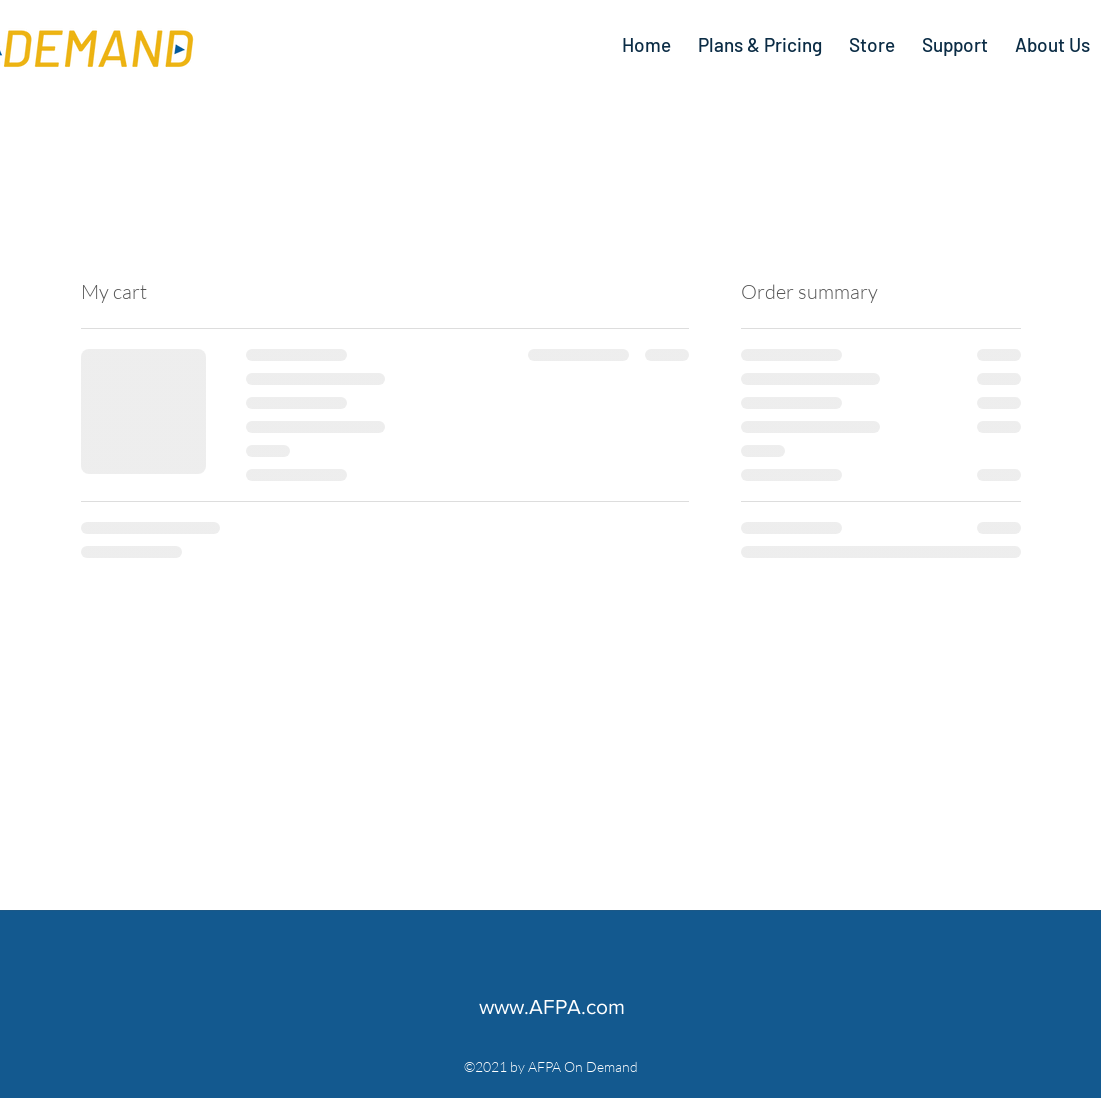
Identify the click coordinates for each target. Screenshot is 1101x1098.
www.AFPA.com (552, 1006)
